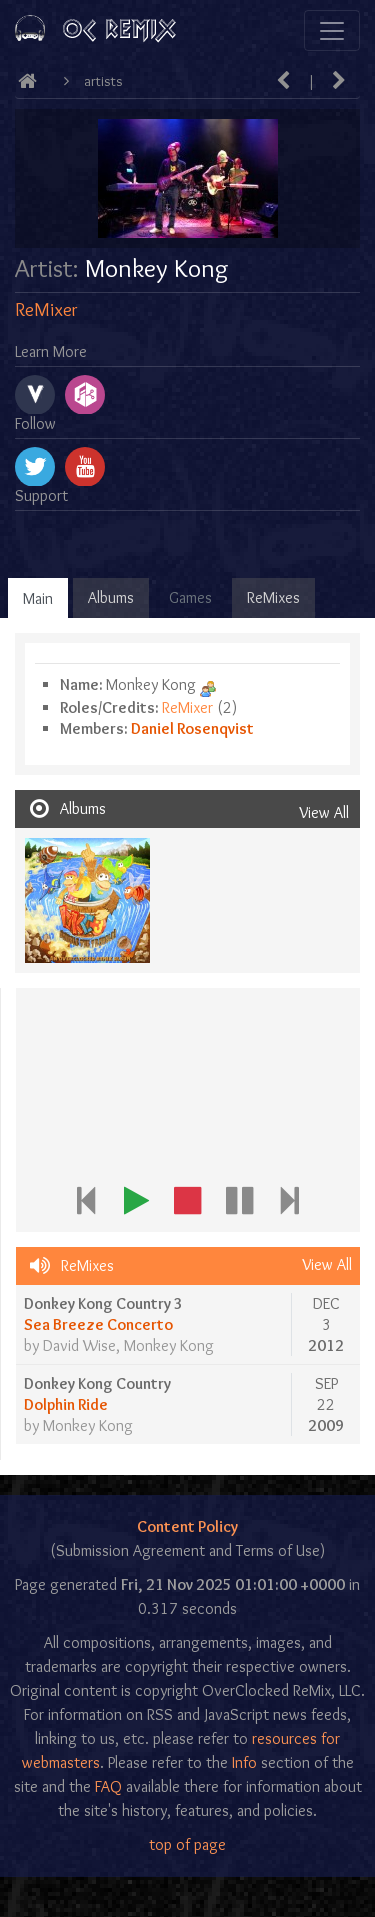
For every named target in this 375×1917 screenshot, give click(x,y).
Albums (111, 597)
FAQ (108, 1786)
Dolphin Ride (66, 1404)
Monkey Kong (169, 1345)
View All (324, 812)
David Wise (79, 1345)
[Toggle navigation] (332, 30)
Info (244, 1762)
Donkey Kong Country (97, 1383)
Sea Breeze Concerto (98, 1324)
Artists (103, 81)
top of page (187, 1844)
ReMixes (273, 597)
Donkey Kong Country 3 (103, 1303)
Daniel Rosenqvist (192, 728)
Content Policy (187, 1526)
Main (38, 598)
